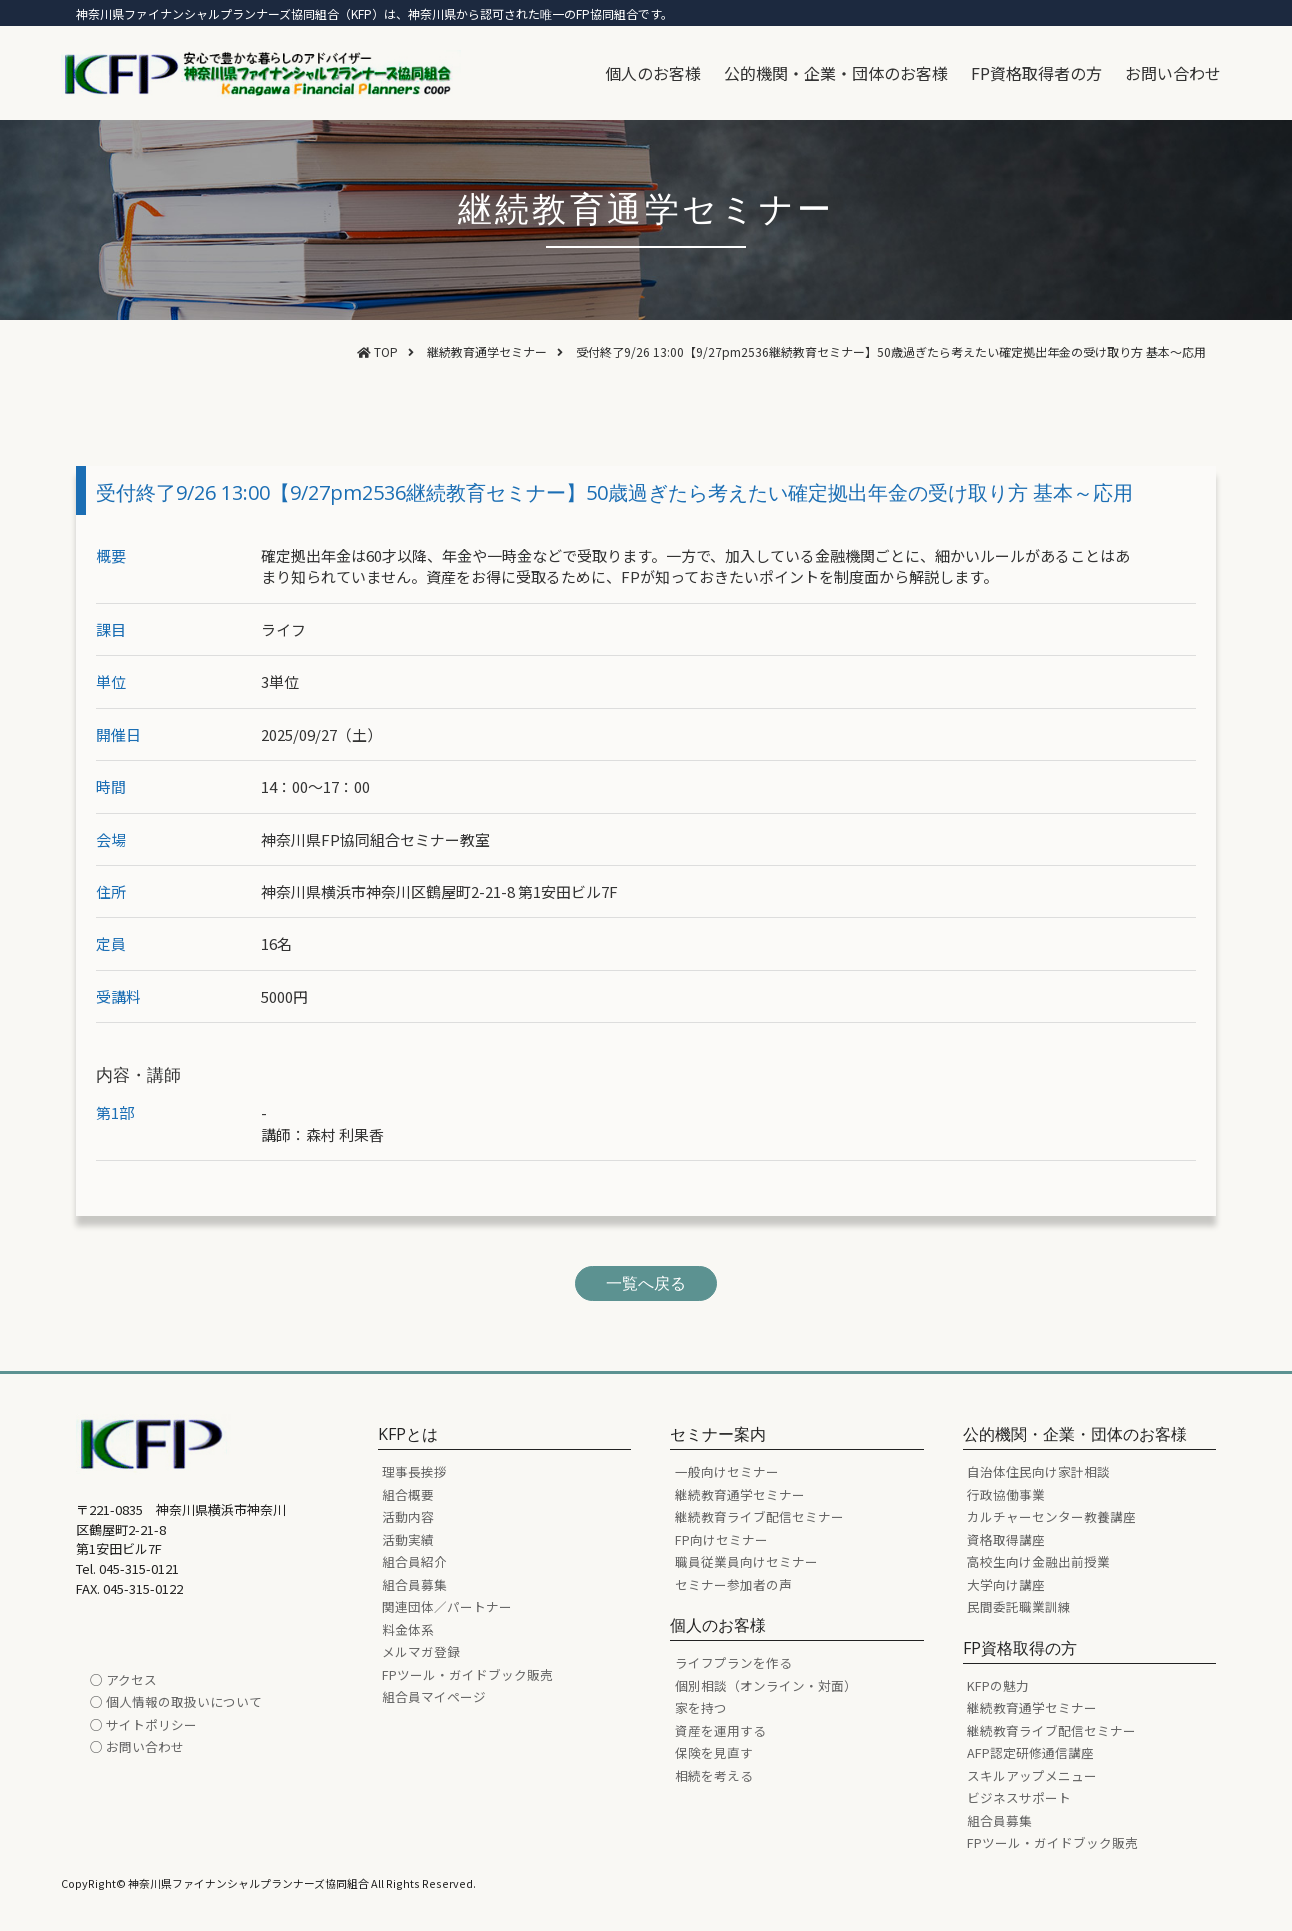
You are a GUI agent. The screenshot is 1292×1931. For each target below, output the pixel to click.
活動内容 (408, 1516)
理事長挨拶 (414, 1471)
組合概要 (408, 1494)
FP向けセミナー (721, 1539)
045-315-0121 (139, 1568)
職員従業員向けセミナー (746, 1561)
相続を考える (714, 1775)
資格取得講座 (1006, 1539)
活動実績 (408, 1539)
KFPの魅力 (998, 1685)
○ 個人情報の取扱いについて (176, 1701)
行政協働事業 (1006, 1494)
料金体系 (408, 1629)
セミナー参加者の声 (733, 1584)
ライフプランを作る (733, 1662)
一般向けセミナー (727, 1471)
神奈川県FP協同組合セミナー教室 (375, 839)
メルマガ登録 (421, 1651)
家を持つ (701, 1707)
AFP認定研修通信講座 (1030, 1752)
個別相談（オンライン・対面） (766, 1685)
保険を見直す (714, 1752)
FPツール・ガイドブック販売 (467, 1674)
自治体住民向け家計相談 (1038, 1471)
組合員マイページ (434, 1696)
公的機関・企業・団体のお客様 (836, 73)
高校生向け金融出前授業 (1038, 1561)
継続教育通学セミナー (487, 351)
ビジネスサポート (1019, 1797)
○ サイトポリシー (143, 1724)
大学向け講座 (1006, 1584)
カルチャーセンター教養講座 (1051, 1516)
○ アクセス (123, 1679)
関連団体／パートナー (447, 1606)
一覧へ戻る (646, 1283)
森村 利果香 (345, 1134)
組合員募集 (414, 1584)
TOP (386, 351)
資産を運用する (720, 1730)
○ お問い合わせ (137, 1746)
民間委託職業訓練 (1019, 1606)
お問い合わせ (1173, 73)
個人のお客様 (653, 73)
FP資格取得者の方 (1036, 73)
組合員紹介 (414, 1561)
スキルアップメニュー (1032, 1775)
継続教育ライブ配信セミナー (759, 1516)
